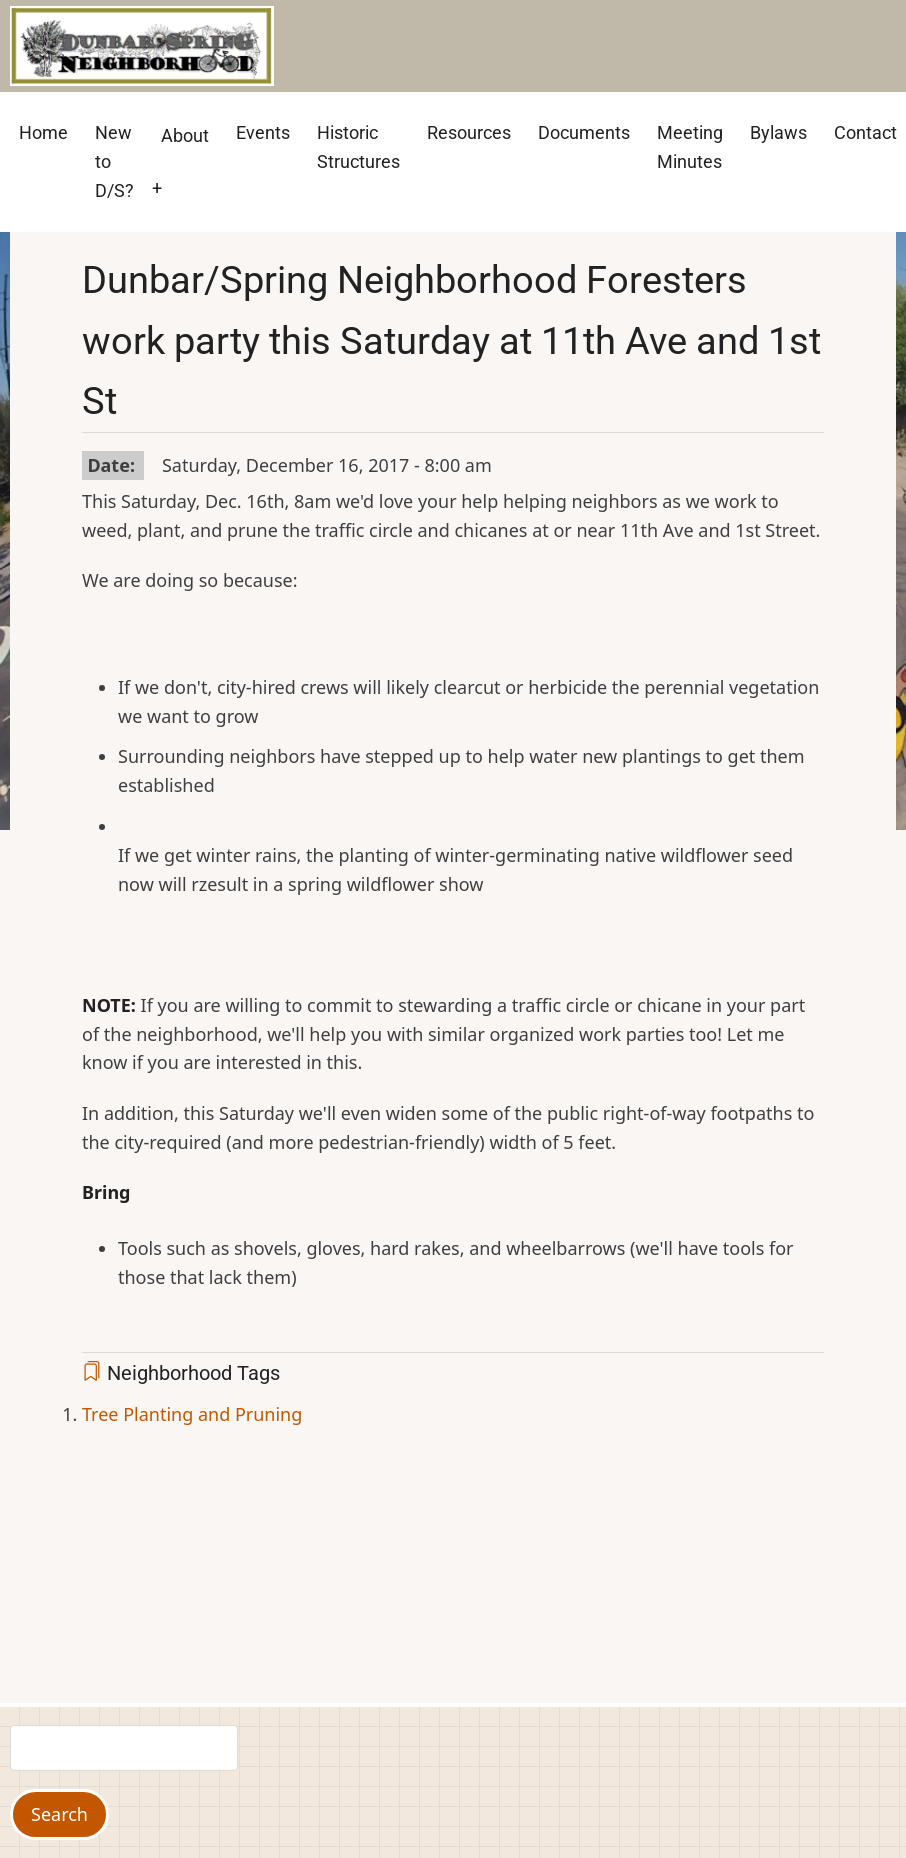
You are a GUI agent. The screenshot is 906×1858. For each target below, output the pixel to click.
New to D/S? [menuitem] (114, 161)
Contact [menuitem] (865, 132)
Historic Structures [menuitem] (358, 147)
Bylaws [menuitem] (778, 132)
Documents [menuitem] (584, 132)
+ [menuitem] (157, 187)
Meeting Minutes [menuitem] (690, 147)
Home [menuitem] (43, 132)
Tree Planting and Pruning (192, 1414)
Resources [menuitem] (469, 132)
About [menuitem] (185, 135)
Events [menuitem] (263, 132)
